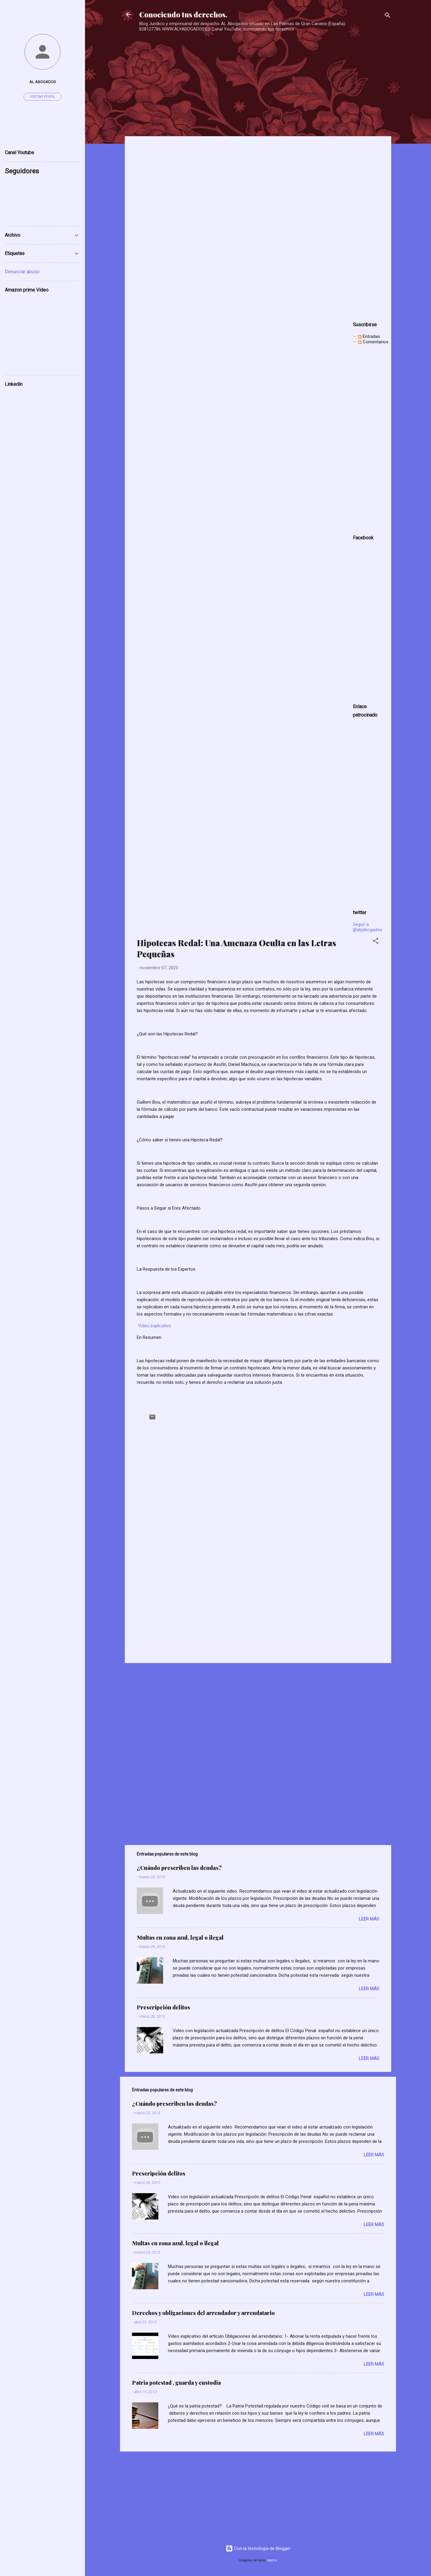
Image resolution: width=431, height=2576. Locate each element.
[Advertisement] (255, 75)
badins (272, 2560)
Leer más (369, 1919)
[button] (375, 941)
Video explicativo (154, 1325)
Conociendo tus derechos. (183, 14)
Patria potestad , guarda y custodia (176, 2382)
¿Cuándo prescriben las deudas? (179, 1867)
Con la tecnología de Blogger (258, 2548)
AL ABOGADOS (42, 81)
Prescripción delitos (163, 2007)
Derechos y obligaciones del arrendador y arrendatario (203, 2312)
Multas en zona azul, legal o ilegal (180, 1937)
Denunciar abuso (22, 271)
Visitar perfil (42, 97)
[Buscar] (387, 16)
